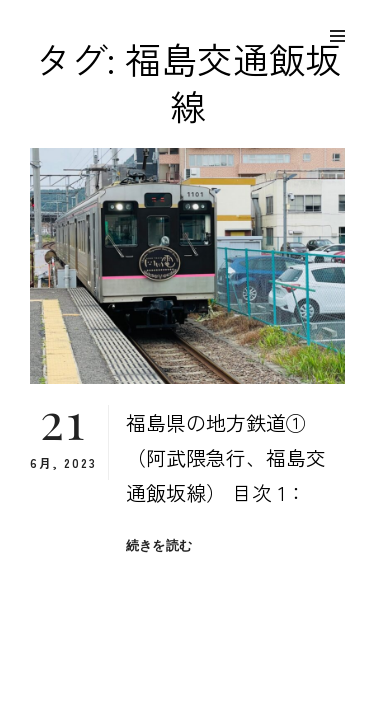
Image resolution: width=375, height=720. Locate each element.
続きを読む (159, 545)
